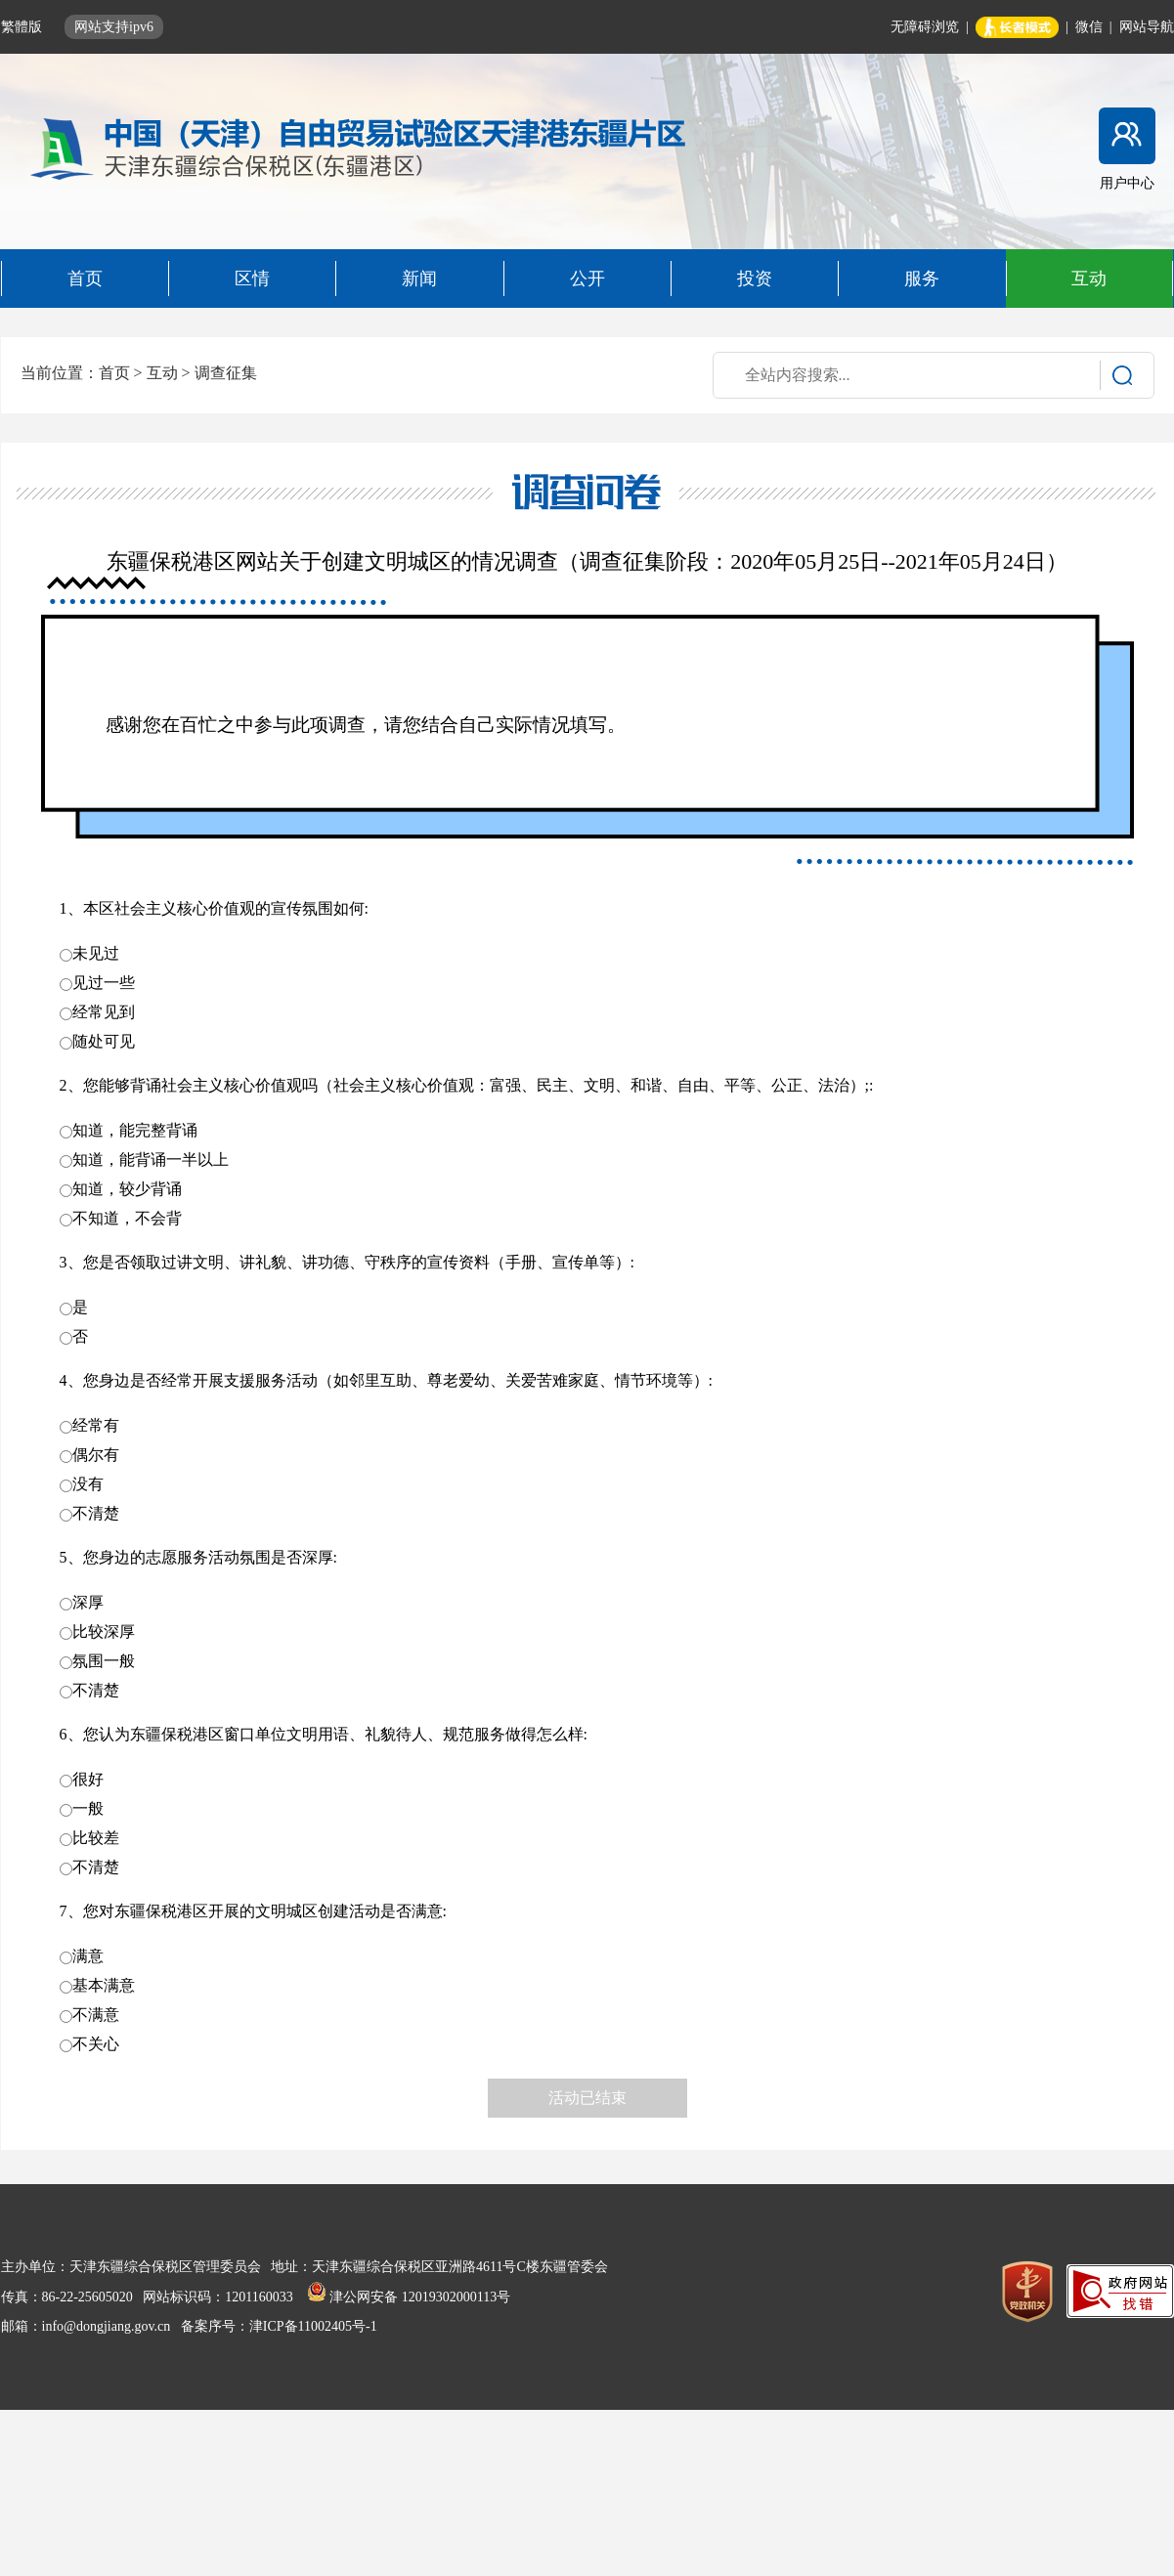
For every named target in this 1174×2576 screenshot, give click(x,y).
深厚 (88, 1602)
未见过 (95, 953)
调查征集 (226, 373)
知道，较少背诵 (127, 1189)
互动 (162, 373)
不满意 (95, 2014)
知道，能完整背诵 (134, 1130)
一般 (88, 1808)
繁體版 (23, 27)
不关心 (95, 2044)
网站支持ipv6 (113, 27)
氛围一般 (103, 1661)
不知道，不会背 (127, 1218)
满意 (88, 1956)
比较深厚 (103, 1631)
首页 (114, 373)
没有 (88, 1484)
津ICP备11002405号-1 (313, 2326)
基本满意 (103, 1985)
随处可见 (103, 1041)
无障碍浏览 (925, 27)
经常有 (95, 1425)
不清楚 (95, 1513)
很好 (88, 1779)
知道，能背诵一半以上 (150, 1159)
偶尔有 (95, 1454)
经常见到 (103, 1012)
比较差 (95, 1837)
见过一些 (103, 982)
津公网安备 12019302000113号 (408, 2297)
